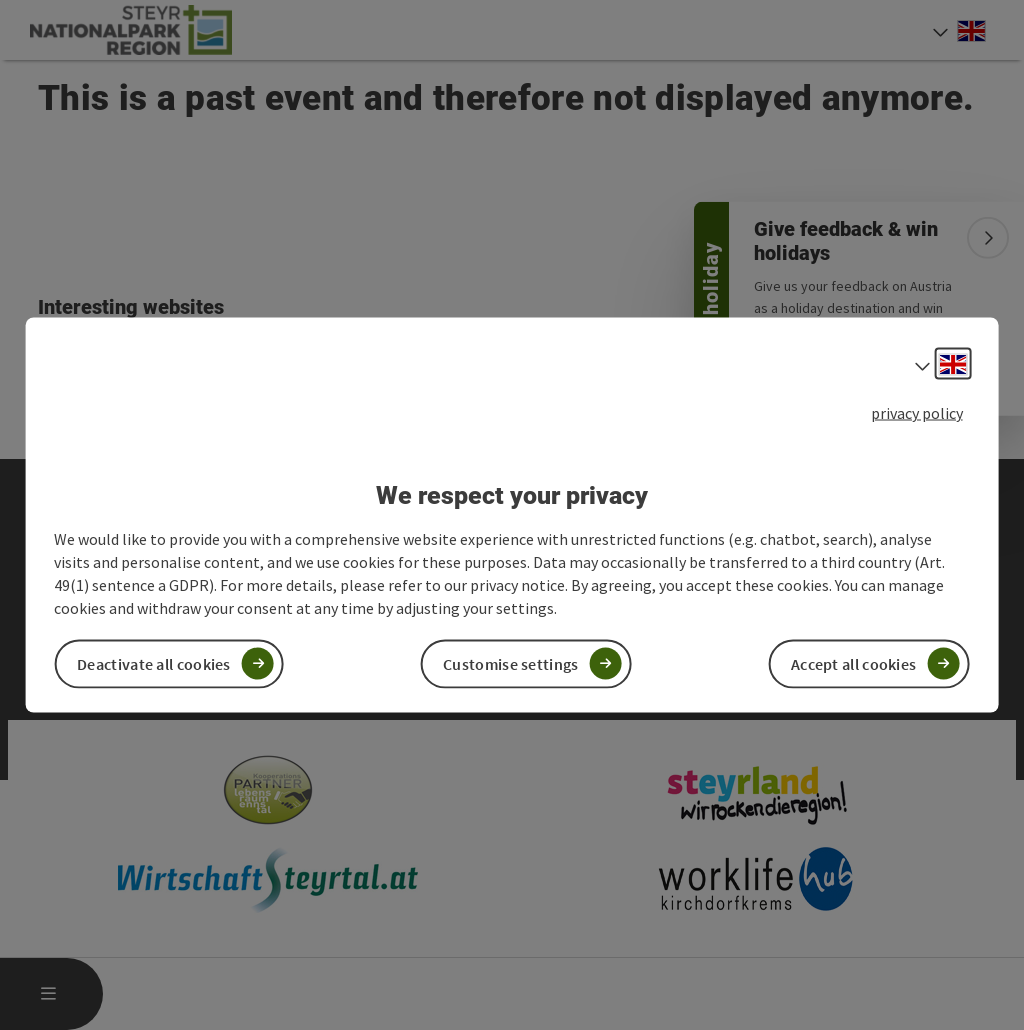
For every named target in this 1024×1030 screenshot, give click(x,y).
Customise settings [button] (510, 663)
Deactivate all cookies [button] (154, 663)
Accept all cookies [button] (853, 663)
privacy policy (917, 413)
